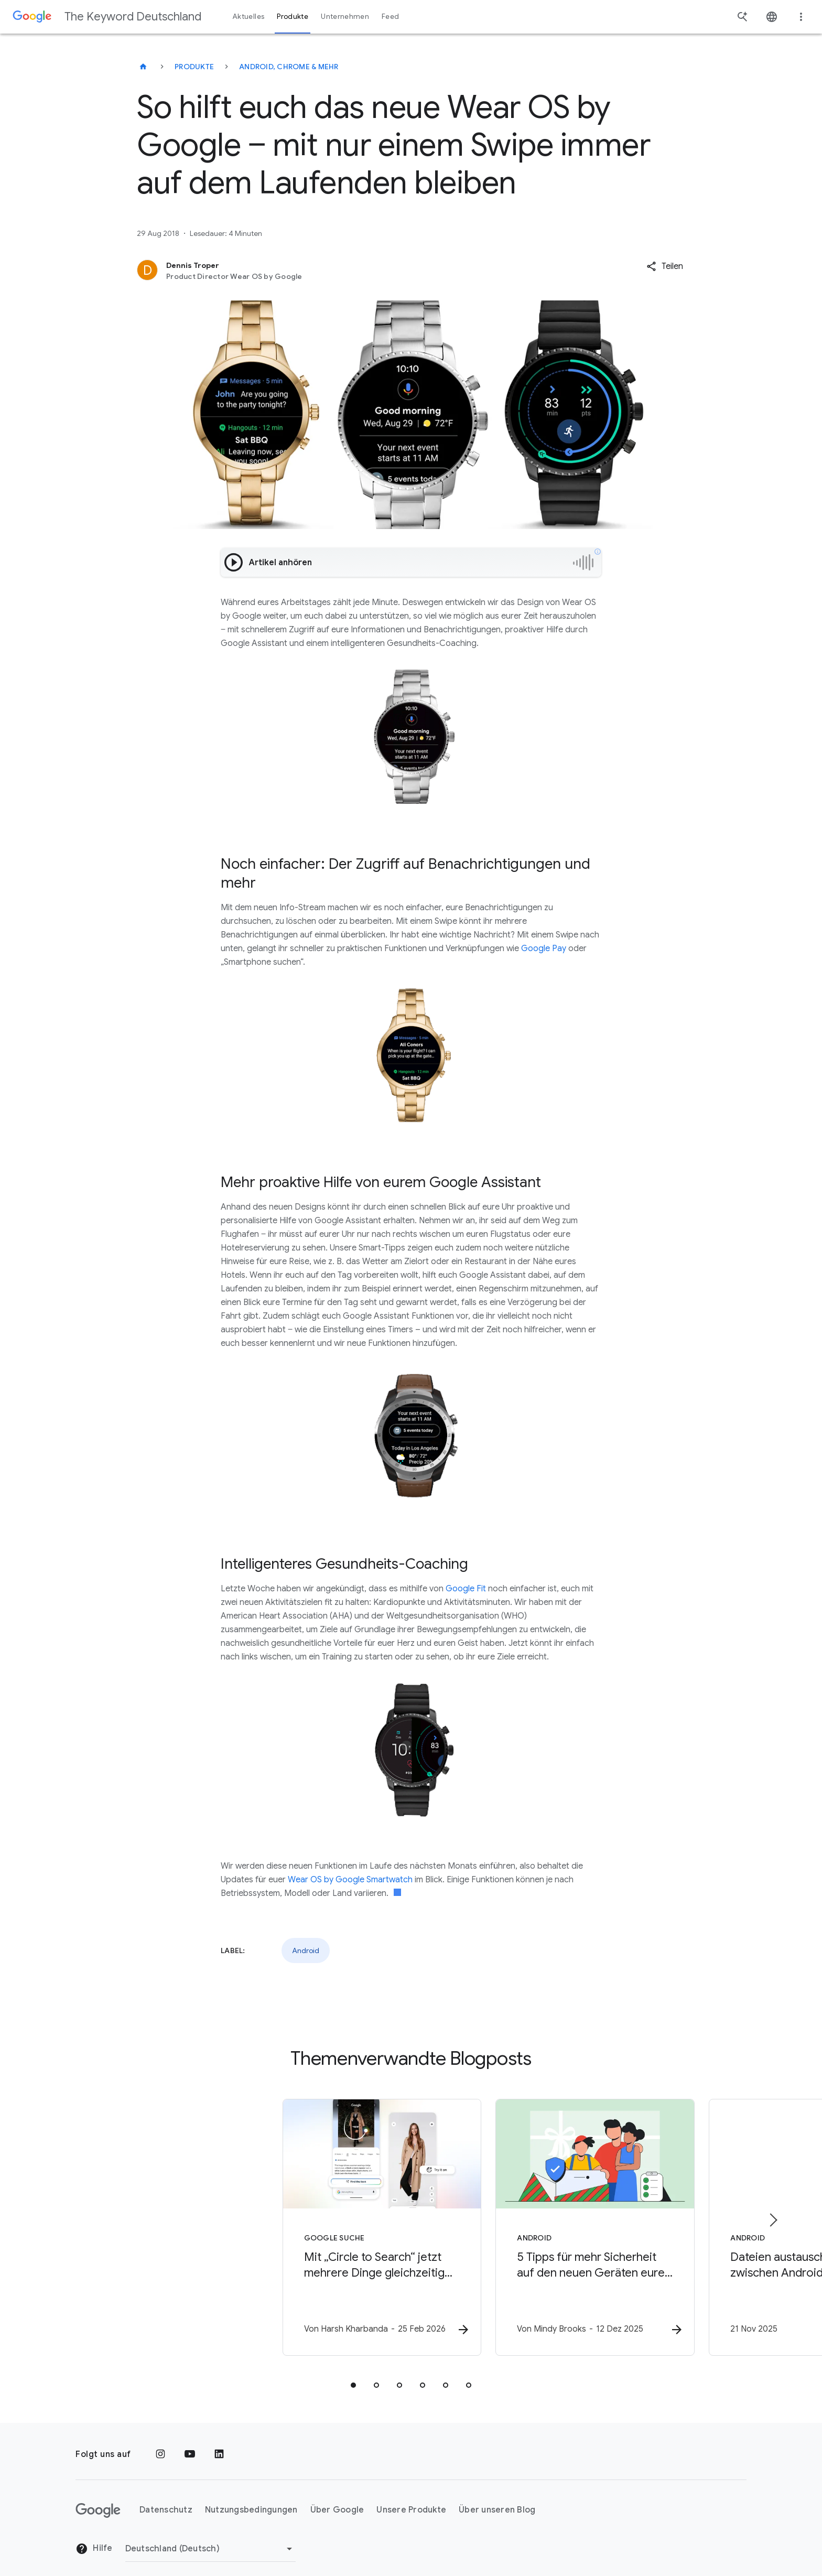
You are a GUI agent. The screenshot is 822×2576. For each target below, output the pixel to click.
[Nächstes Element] (773, 2214)
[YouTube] (189, 2442)
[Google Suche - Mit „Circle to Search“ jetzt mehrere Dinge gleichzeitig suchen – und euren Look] (273, 2222)
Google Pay (543, 948)
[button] (664, 266)
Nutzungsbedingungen (251, 2498)
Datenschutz (165, 2498)
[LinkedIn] (219, 2442)
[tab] (353, 2373)
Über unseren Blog (497, 2498)
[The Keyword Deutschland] (143, 66)
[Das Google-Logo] (98, 2498)
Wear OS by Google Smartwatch (350, 1879)
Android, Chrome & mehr (289, 66)
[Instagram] (160, 2442)
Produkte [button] (292, 16)
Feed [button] (390, 16)
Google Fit (466, 1588)
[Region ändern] (210, 2536)
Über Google (337, 2498)
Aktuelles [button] (248, 16)
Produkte (194, 66)
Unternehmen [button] (345, 16)
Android (305, 1950)
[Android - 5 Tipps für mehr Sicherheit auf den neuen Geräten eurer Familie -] (548, 2222)
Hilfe (94, 2536)
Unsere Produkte (411, 2498)
